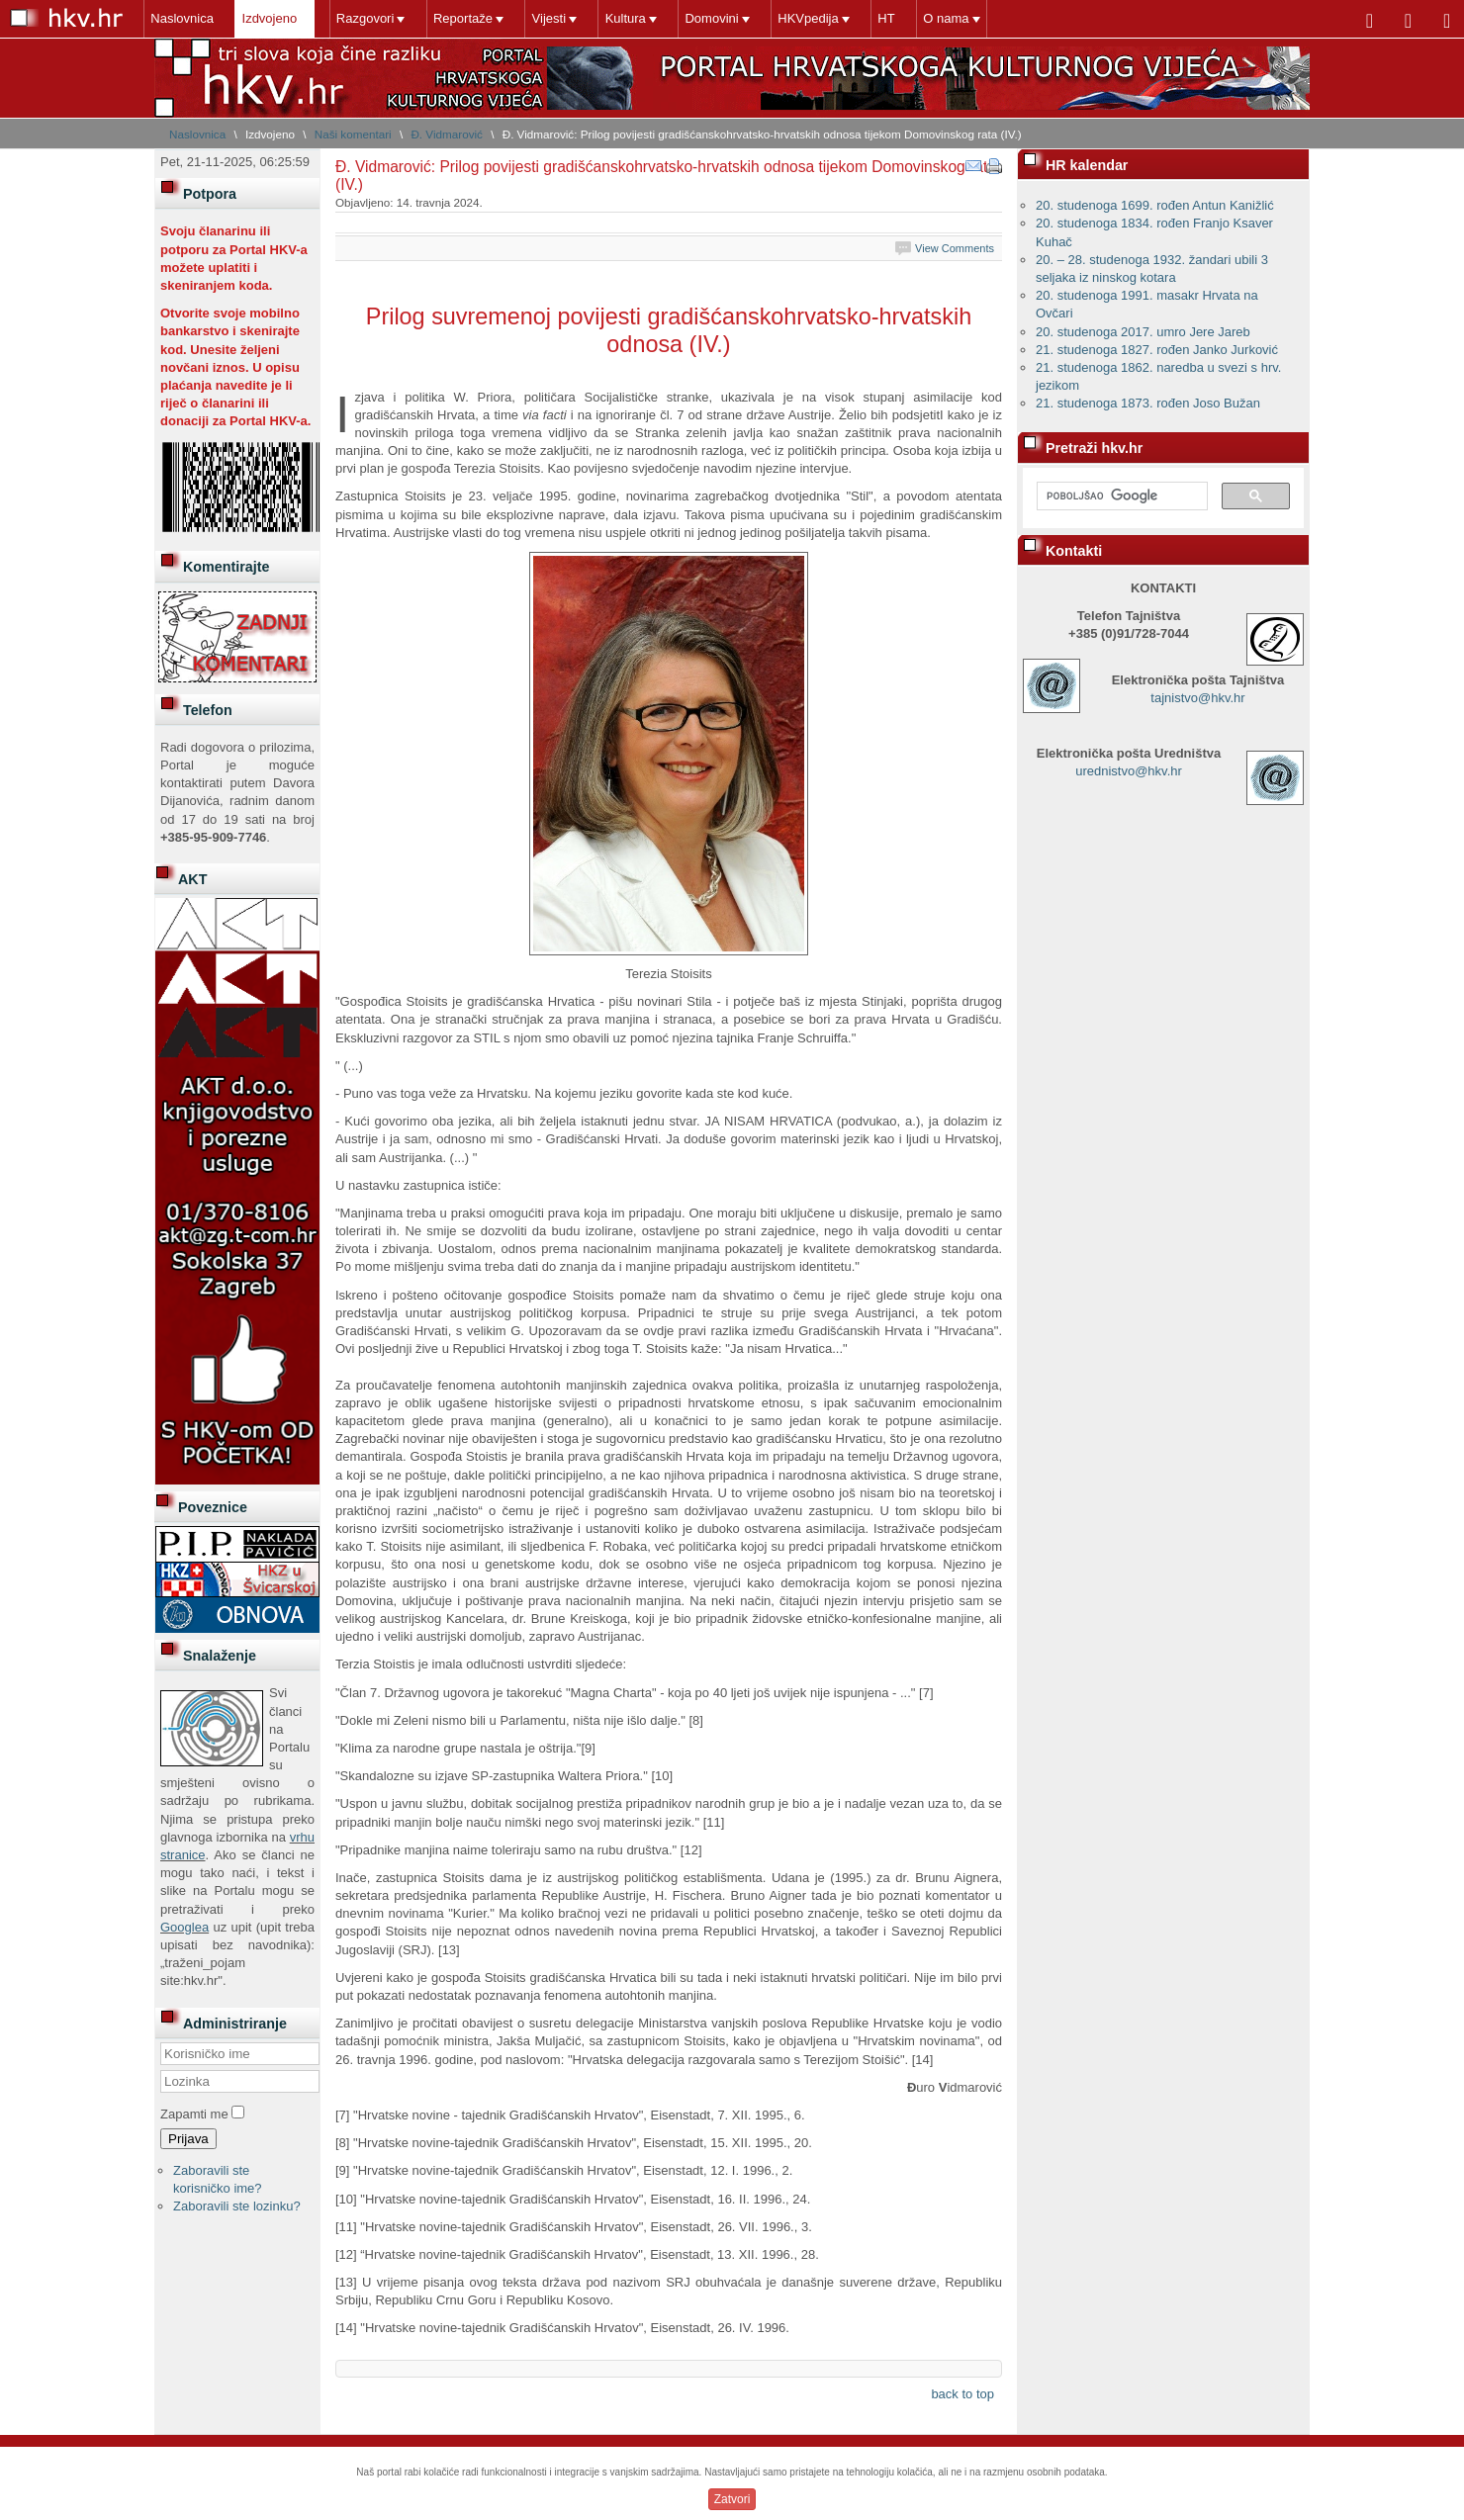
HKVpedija (804, 18)
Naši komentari (353, 134)
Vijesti (546, 18)
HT (880, 18)
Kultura (621, 18)
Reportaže (461, 18)
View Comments (954, 248)
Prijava (188, 2138)
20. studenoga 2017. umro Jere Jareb (1143, 331)
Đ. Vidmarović (447, 134)
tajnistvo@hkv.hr (1197, 697)
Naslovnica (182, 18)
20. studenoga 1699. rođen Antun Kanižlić (1155, 205)
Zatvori (732, 2499)
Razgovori (363, 18)
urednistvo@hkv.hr (1128, 771)
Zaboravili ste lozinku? (237, 2206)
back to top (962, 2393)
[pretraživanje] (1120, 496)
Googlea (184, 1927)
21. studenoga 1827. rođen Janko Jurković (1157, 349)
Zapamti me (194, 2114)
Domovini (707, 18)
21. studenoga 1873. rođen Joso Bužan (1148, 403)
